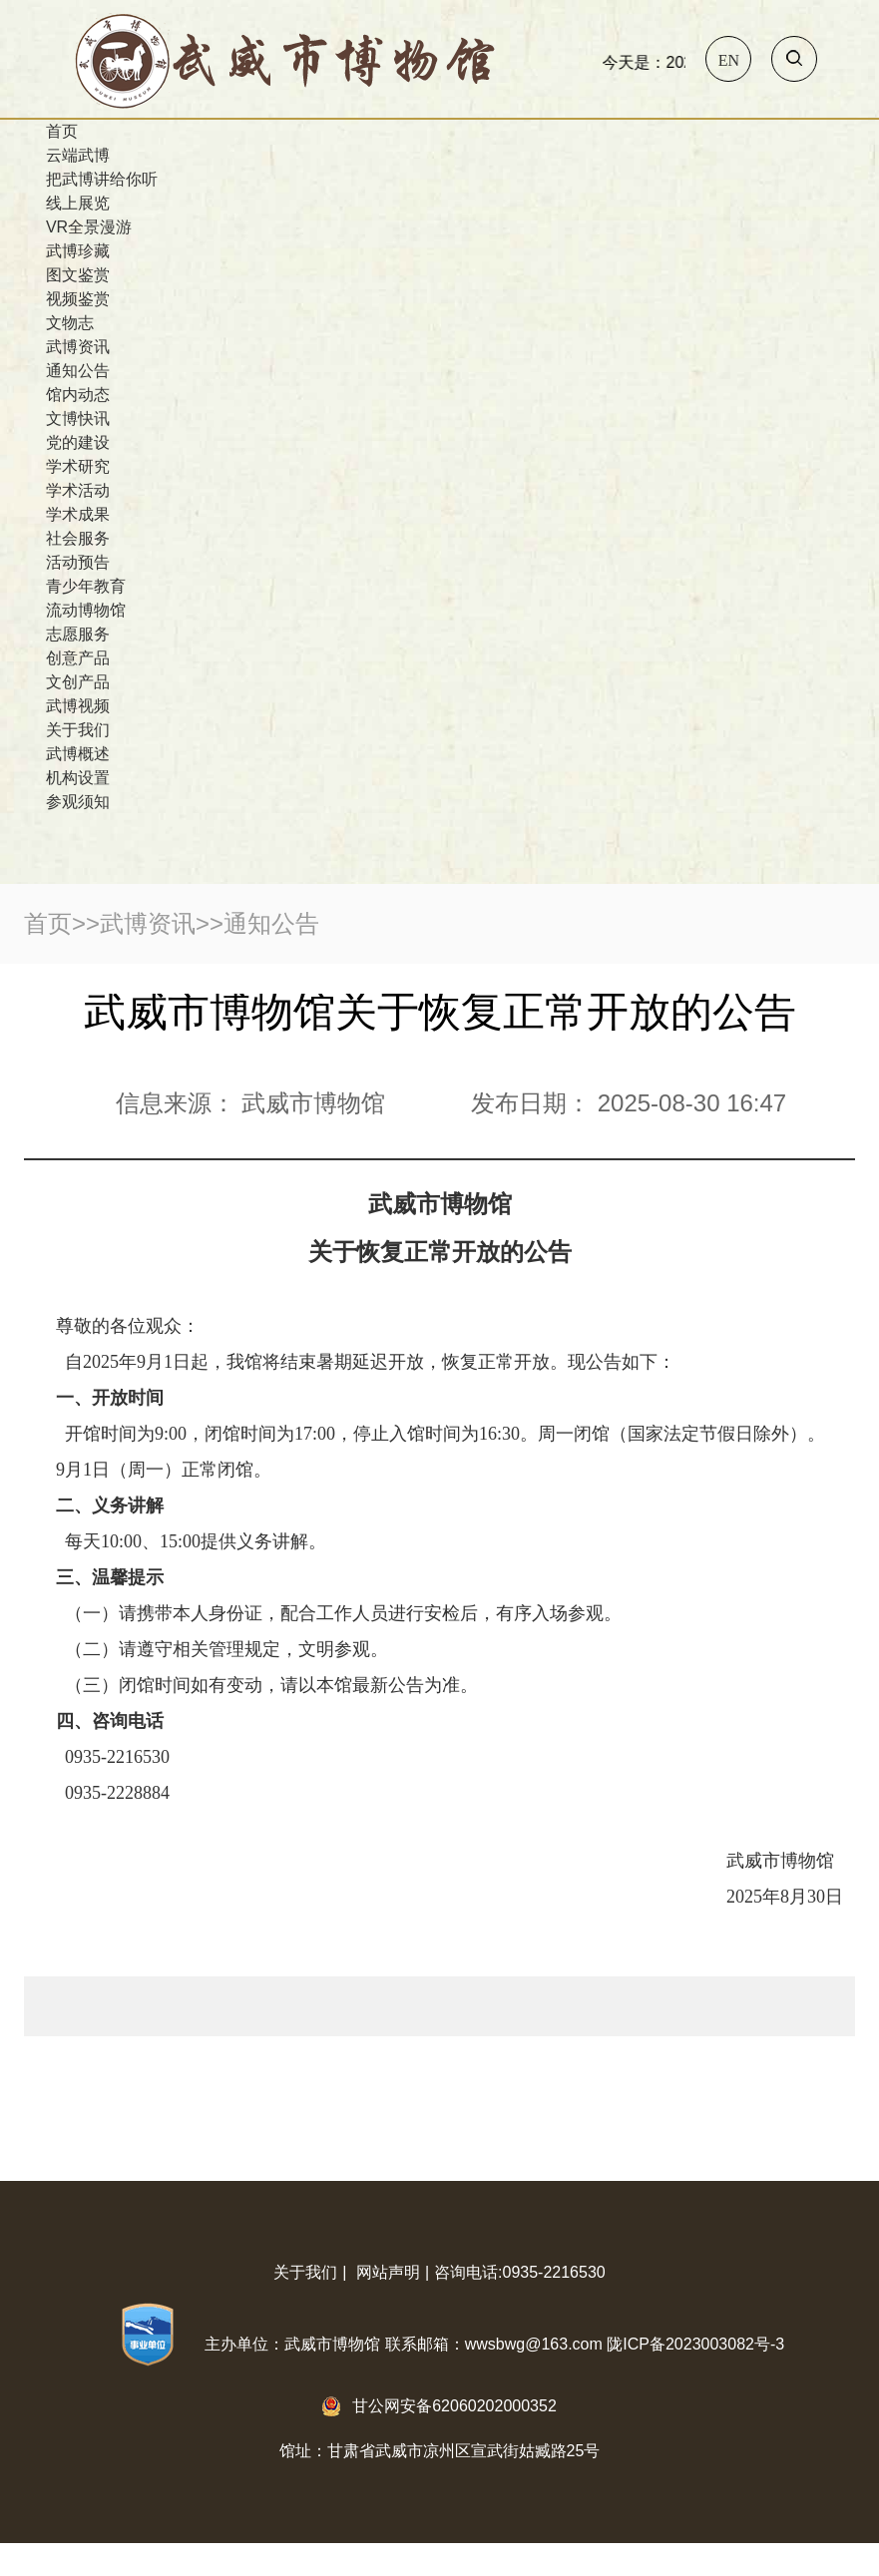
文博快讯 (78, 418)
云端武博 (78, 155)
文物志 (70, 322)
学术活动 (78, 490)
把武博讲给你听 (102, 179)
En (728, 60)
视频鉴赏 (78, 298)
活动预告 (78, 562)
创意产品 (78, 657)
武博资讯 (78, 346)
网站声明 (388, 2272)
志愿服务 (78, 634)
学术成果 (78, 514)
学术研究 (78, 466)
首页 (62, 131)
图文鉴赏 (78, 274)
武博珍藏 (78, 250)
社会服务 (78, 538)
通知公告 (78, 370)
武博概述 (78, 753)
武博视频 (78, 705)
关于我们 (78, 729)
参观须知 (78, 801)
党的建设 (78, 442)
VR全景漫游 (89, 226)
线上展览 (78, 203)
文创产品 (78, 681)
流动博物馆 (86, 610)
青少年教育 (86, 586)
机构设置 (78, 777)
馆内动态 (78, 394)
